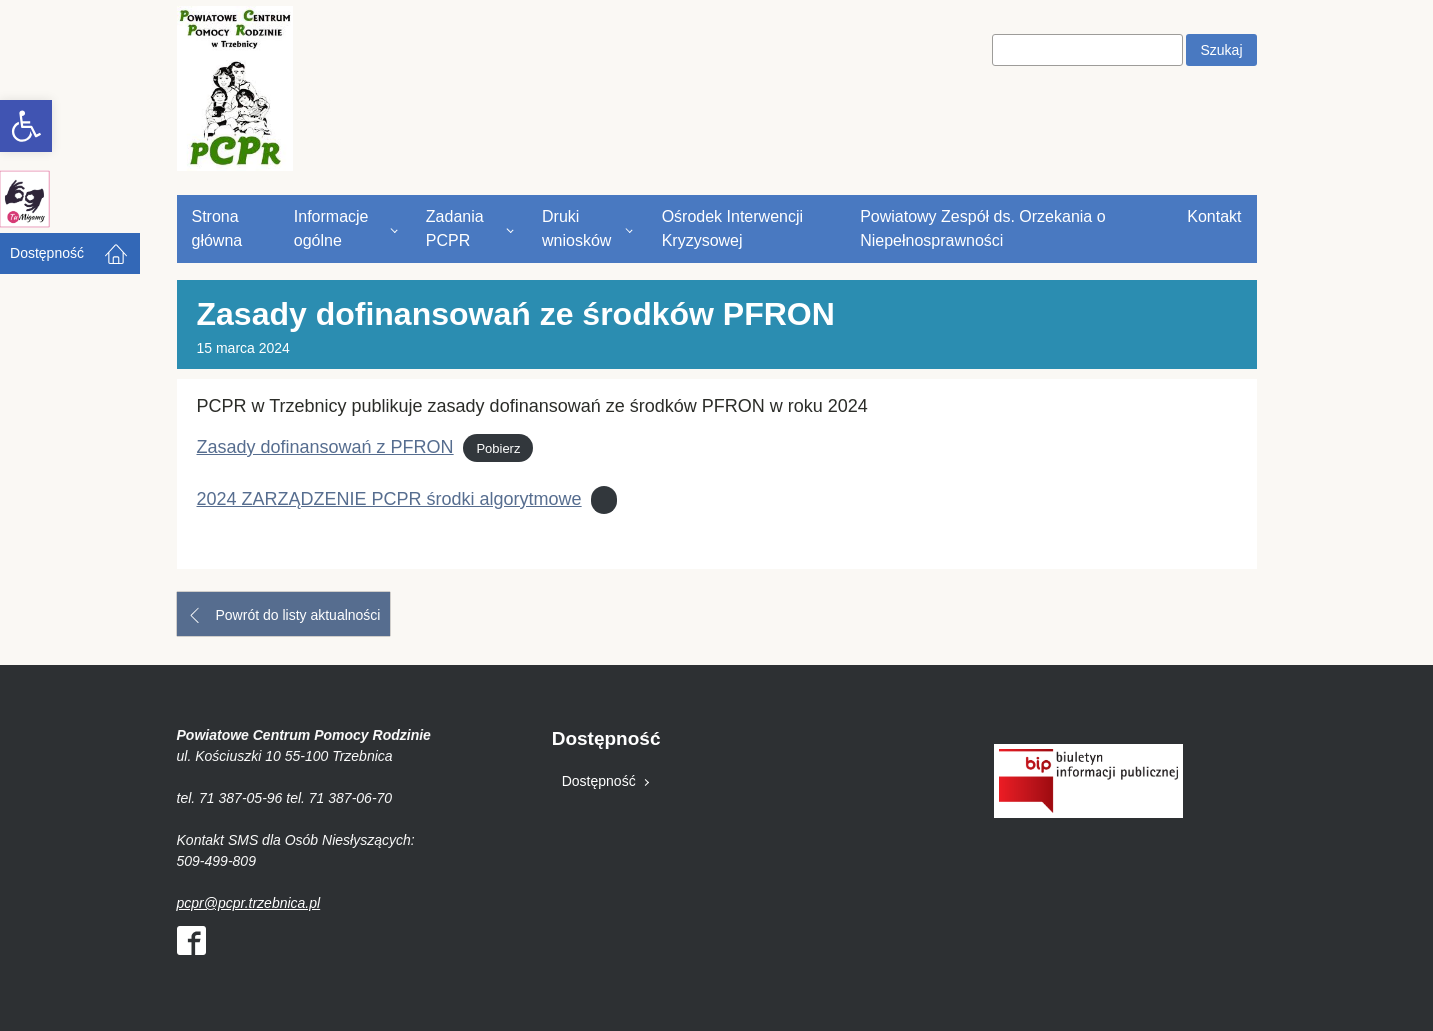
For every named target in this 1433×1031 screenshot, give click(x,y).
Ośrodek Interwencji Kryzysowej (732, 228)
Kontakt (1214, 216)
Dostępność (47, 253)
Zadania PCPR (455, 228)
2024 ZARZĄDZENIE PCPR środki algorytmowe (389, 499)
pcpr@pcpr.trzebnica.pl (249, 903)
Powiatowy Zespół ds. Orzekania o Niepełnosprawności (982, 228)
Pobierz (498, 448)
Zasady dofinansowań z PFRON (325, 447)
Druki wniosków (576, 228)
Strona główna (217, 228)
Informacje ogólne (331, 228)
